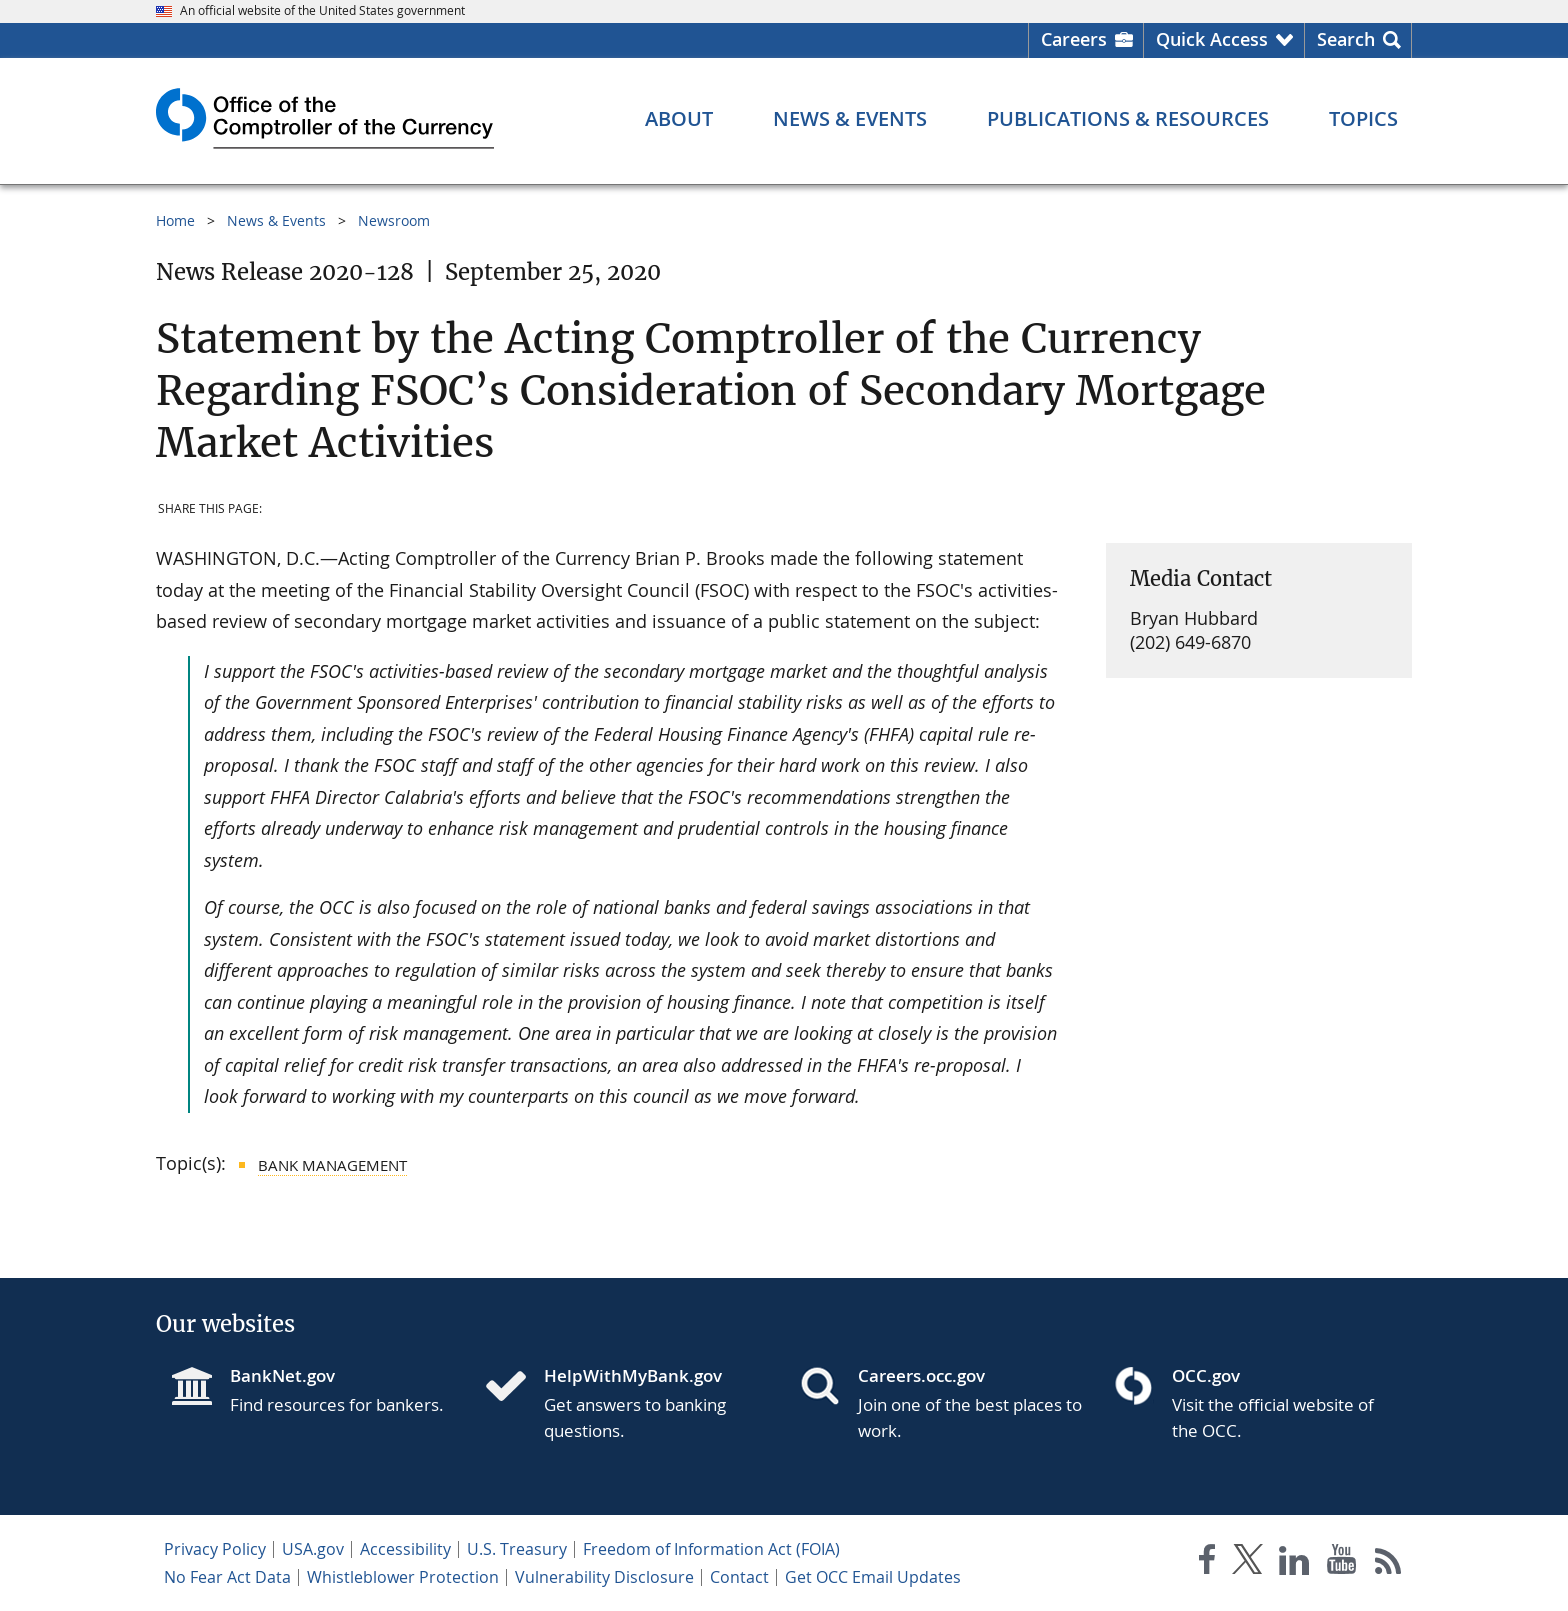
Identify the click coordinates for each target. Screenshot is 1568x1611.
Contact (739, 1577)
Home (175, 220)
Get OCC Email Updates (873, 1577)
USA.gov (313, 1549)
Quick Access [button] (1212, 39)
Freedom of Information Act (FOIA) (711, 1549)
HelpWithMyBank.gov (633, 1375)
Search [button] (1346, 39)
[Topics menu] (1363, 119)
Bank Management (332, 1165)
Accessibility (405, 1549)
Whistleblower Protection (403, 1577)
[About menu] (679, 119)
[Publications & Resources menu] (1128, 119)
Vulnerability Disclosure (604, 1577)
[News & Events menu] (850, 119)
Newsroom (394, 220)
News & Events (276, 220)
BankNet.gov (282, 1375)
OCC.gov (1206, 1375)
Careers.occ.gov (921, 1375)
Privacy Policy (215, 1549)
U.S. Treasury (517, 1549)
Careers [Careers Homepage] (1074, 39)
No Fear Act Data (227, 1577)
